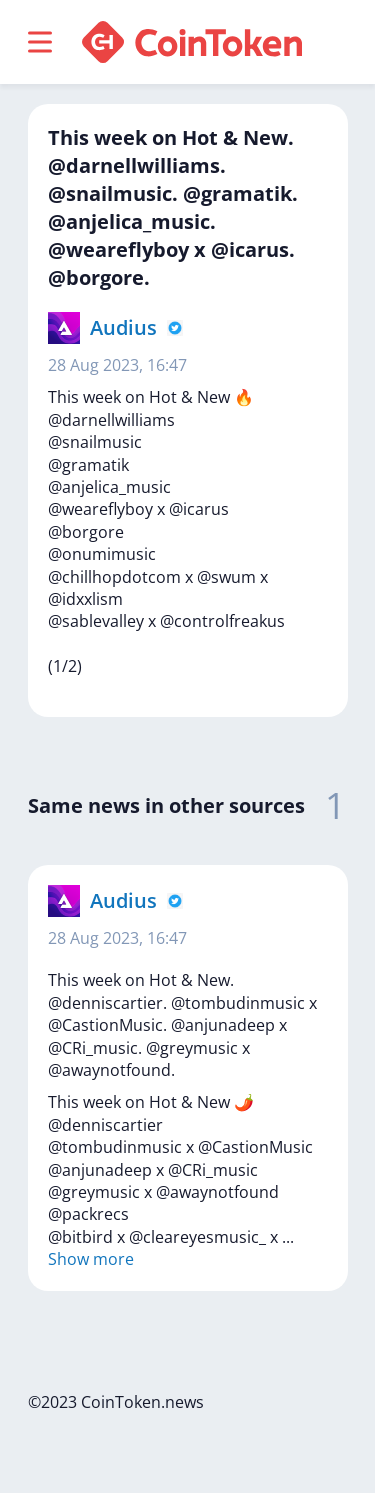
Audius (123, 327)
